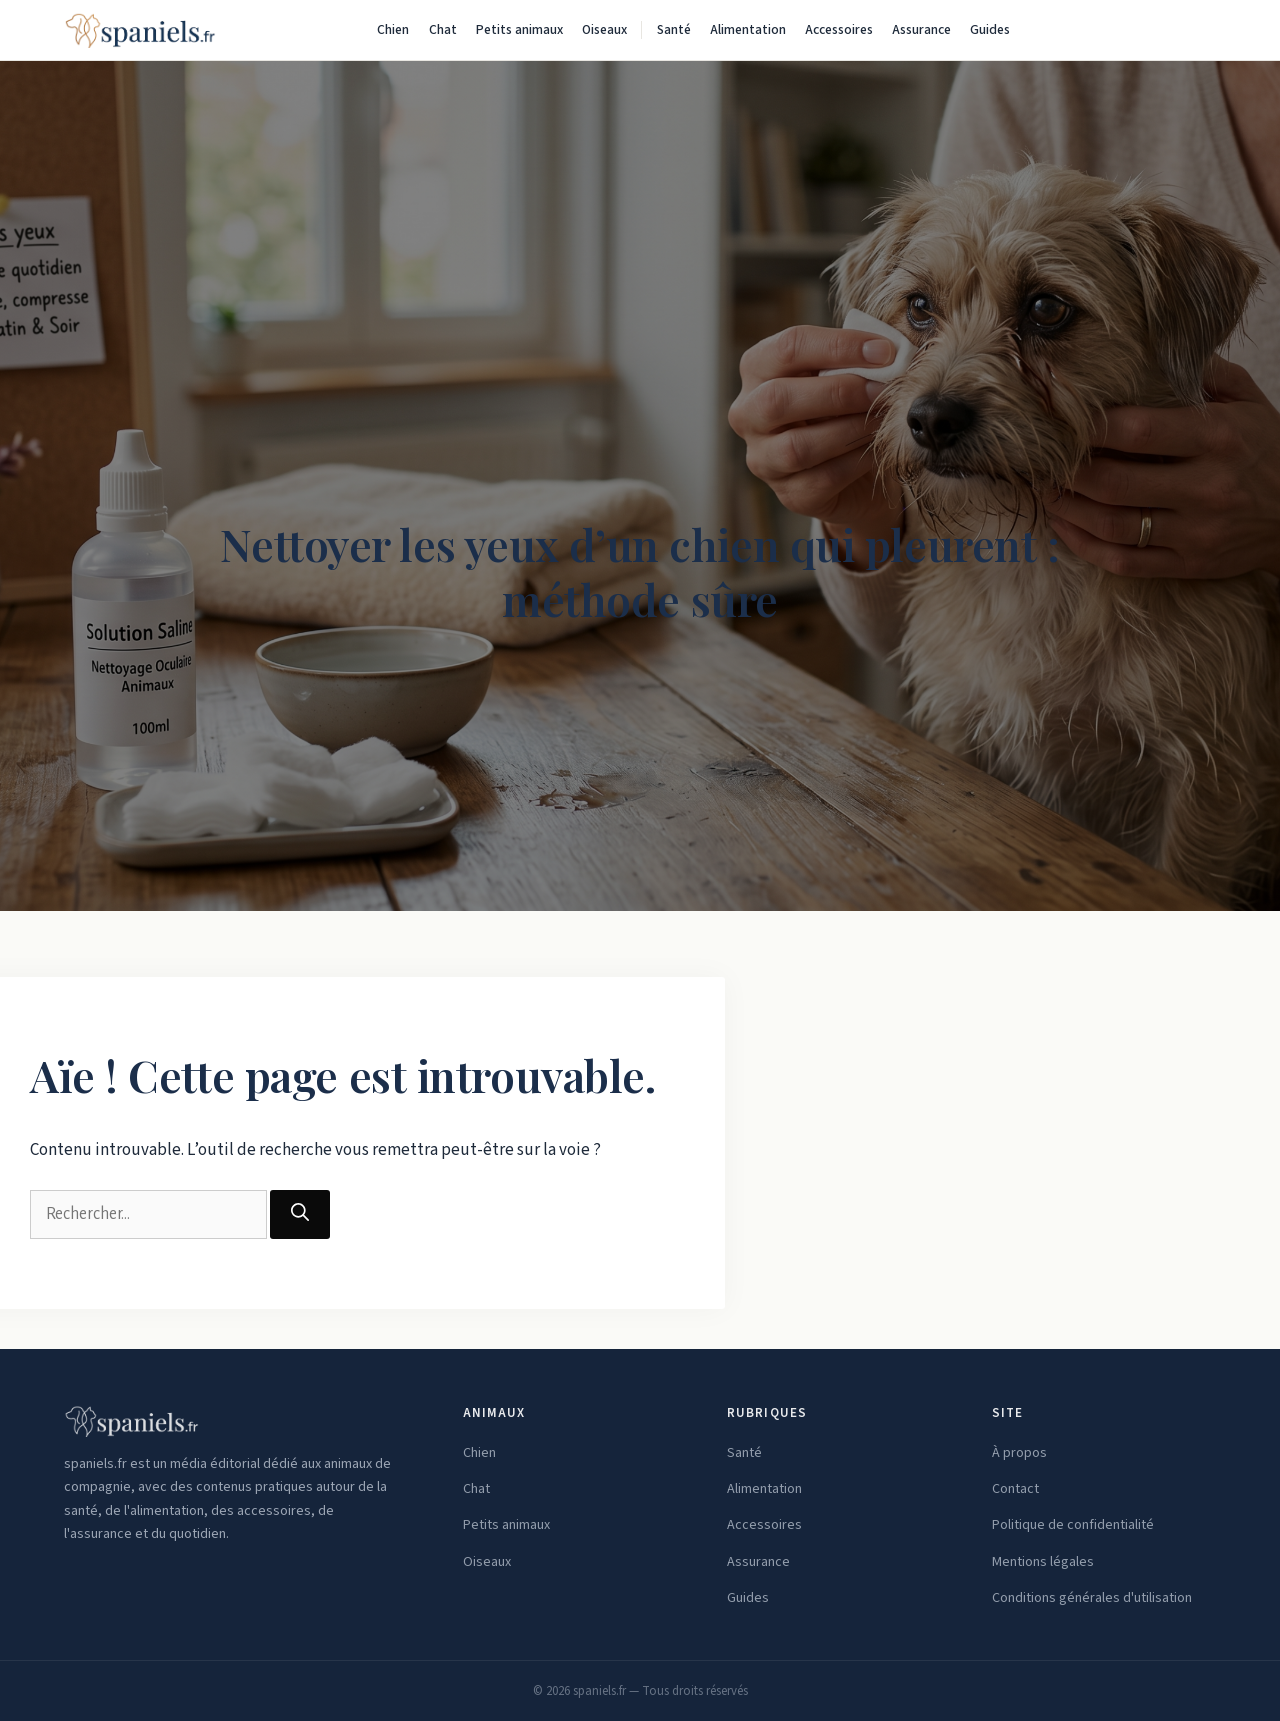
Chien (393, 29)
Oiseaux (604, 29)
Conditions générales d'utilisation (1092, 1598)
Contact (1015, 1489)
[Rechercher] (1196, 30)
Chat (443, 29)
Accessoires (839, 29)
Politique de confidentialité (1073, 1525)
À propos (1019, 1453)
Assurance (921, 29)
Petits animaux (519, 29)
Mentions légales (1043, 1562)
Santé (674, 29)
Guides (990, 29)
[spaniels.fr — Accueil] (140, 30)
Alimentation (748, 29)
